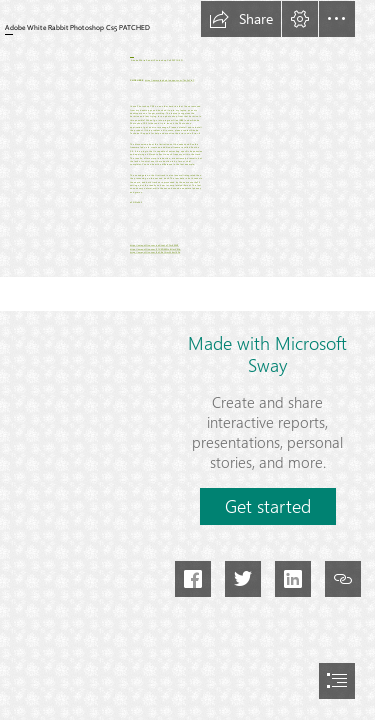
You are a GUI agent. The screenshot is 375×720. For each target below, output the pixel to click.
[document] (187, 360)
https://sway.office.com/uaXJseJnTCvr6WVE (154, 245)
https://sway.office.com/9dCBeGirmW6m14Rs (155, 252)
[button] (241, 19)
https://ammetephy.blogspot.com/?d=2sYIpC (170, 80)
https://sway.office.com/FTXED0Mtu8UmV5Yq (155, 249)
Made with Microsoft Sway (267, 354)
